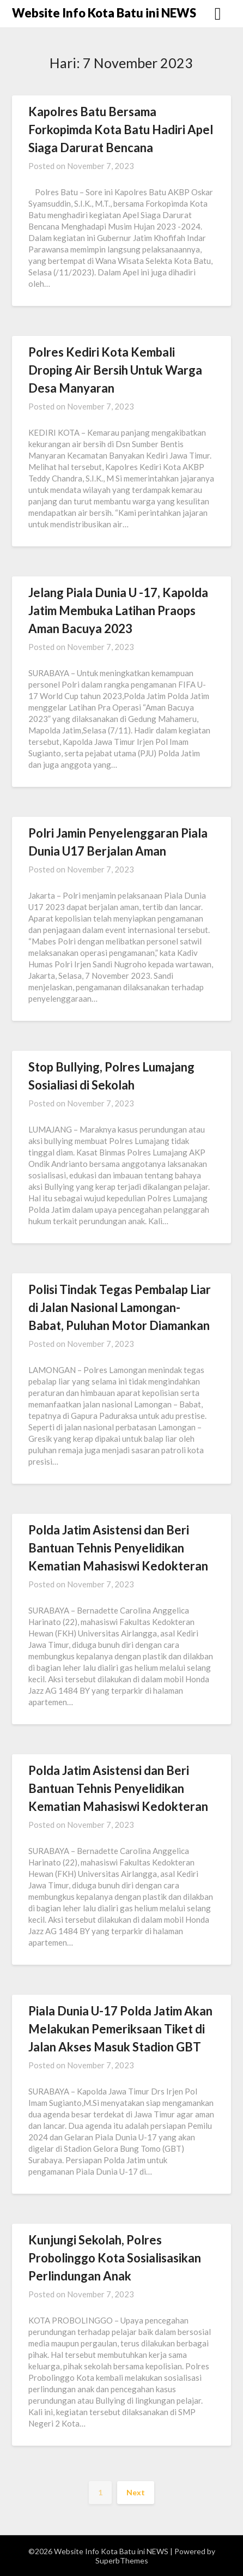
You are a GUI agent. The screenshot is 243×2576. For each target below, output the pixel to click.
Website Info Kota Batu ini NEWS (104, 12)
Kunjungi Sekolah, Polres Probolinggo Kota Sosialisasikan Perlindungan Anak (114, 2257)
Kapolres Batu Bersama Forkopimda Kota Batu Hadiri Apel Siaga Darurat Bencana (120, 129)
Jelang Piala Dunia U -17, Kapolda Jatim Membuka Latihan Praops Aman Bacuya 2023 (118, 610)
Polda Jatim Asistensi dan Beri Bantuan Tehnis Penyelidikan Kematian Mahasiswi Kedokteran (118, 1547)
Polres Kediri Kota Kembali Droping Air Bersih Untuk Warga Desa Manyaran (115, 370)
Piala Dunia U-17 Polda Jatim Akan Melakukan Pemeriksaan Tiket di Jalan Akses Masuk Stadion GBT (120, 2028)
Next (135, 2492)
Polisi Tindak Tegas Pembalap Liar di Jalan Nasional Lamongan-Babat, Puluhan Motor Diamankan (119, 1307)
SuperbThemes (121, 2560)
